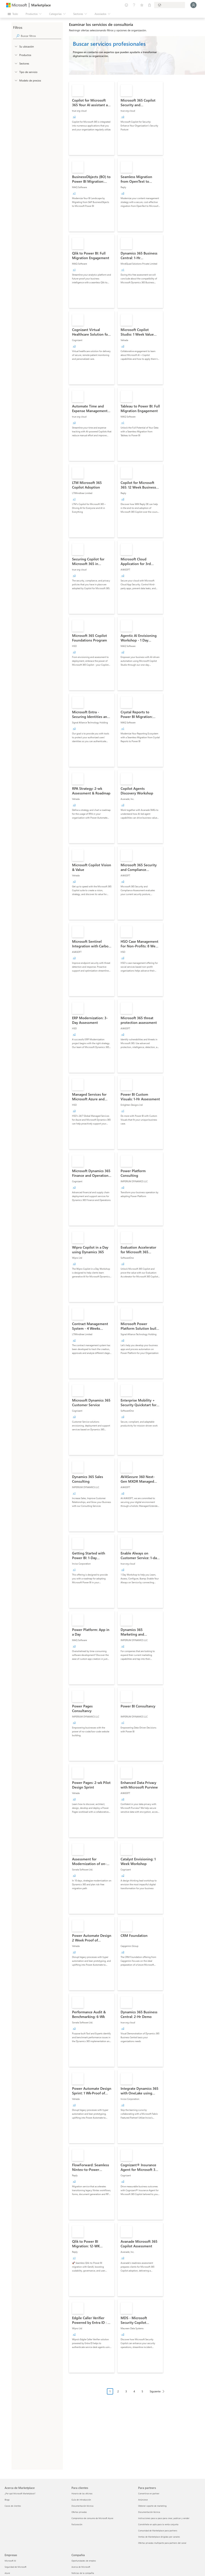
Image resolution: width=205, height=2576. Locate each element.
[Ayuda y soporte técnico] (134, 5)
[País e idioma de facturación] (169, 5)
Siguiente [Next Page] (155, 2391)
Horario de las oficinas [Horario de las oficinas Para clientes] (81, 2493)
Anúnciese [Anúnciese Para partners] (143, 2499)
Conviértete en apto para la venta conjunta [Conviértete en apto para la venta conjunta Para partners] (158, 2524)
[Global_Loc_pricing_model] (15, 80)
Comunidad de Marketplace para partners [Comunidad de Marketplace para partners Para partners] (157, 2530)
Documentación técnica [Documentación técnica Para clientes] (82, 2505)
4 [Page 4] (134, 2391)
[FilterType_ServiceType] (15, 72)
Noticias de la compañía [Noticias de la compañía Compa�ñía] (82, 2573)
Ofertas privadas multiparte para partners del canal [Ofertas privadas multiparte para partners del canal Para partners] (162, 2542)
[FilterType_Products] (15, 55)
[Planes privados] (149, 5)
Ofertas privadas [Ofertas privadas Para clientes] (79, 2512)
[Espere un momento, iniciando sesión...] (193, 5)
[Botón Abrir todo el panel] (12, 14)
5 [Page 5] (142, 2391)
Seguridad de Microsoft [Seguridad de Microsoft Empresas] (15, 2566)
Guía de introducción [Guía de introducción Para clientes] (81, 2499)
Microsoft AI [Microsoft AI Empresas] (10, 2560)
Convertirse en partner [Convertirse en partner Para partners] (148, 2493)
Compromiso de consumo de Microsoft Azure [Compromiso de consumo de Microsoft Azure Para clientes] (92, 2518)
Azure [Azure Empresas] (7, 2573)
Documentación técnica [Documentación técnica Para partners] (149, 2512)
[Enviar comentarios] (126, 5)
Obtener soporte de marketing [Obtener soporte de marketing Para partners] (152, 2505)
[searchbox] (41, 36)
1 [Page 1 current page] (110, 2391)
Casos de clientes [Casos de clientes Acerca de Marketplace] (13, 2505)
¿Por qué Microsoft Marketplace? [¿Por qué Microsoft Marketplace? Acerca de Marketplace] (20, 2493)
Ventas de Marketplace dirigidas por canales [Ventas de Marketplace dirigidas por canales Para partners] (159, 2536)
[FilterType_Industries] (15, 63)
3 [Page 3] (126, 2391)
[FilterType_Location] (15, 46)
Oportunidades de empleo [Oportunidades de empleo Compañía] (83, 2560)
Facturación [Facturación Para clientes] (76, 2524)
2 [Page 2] (118, 2391)
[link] (91, 118)
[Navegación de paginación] (137, 2394)
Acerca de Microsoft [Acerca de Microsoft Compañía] (80, 2566)
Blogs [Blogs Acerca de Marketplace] (7, 2499)
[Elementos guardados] (142, 5)
